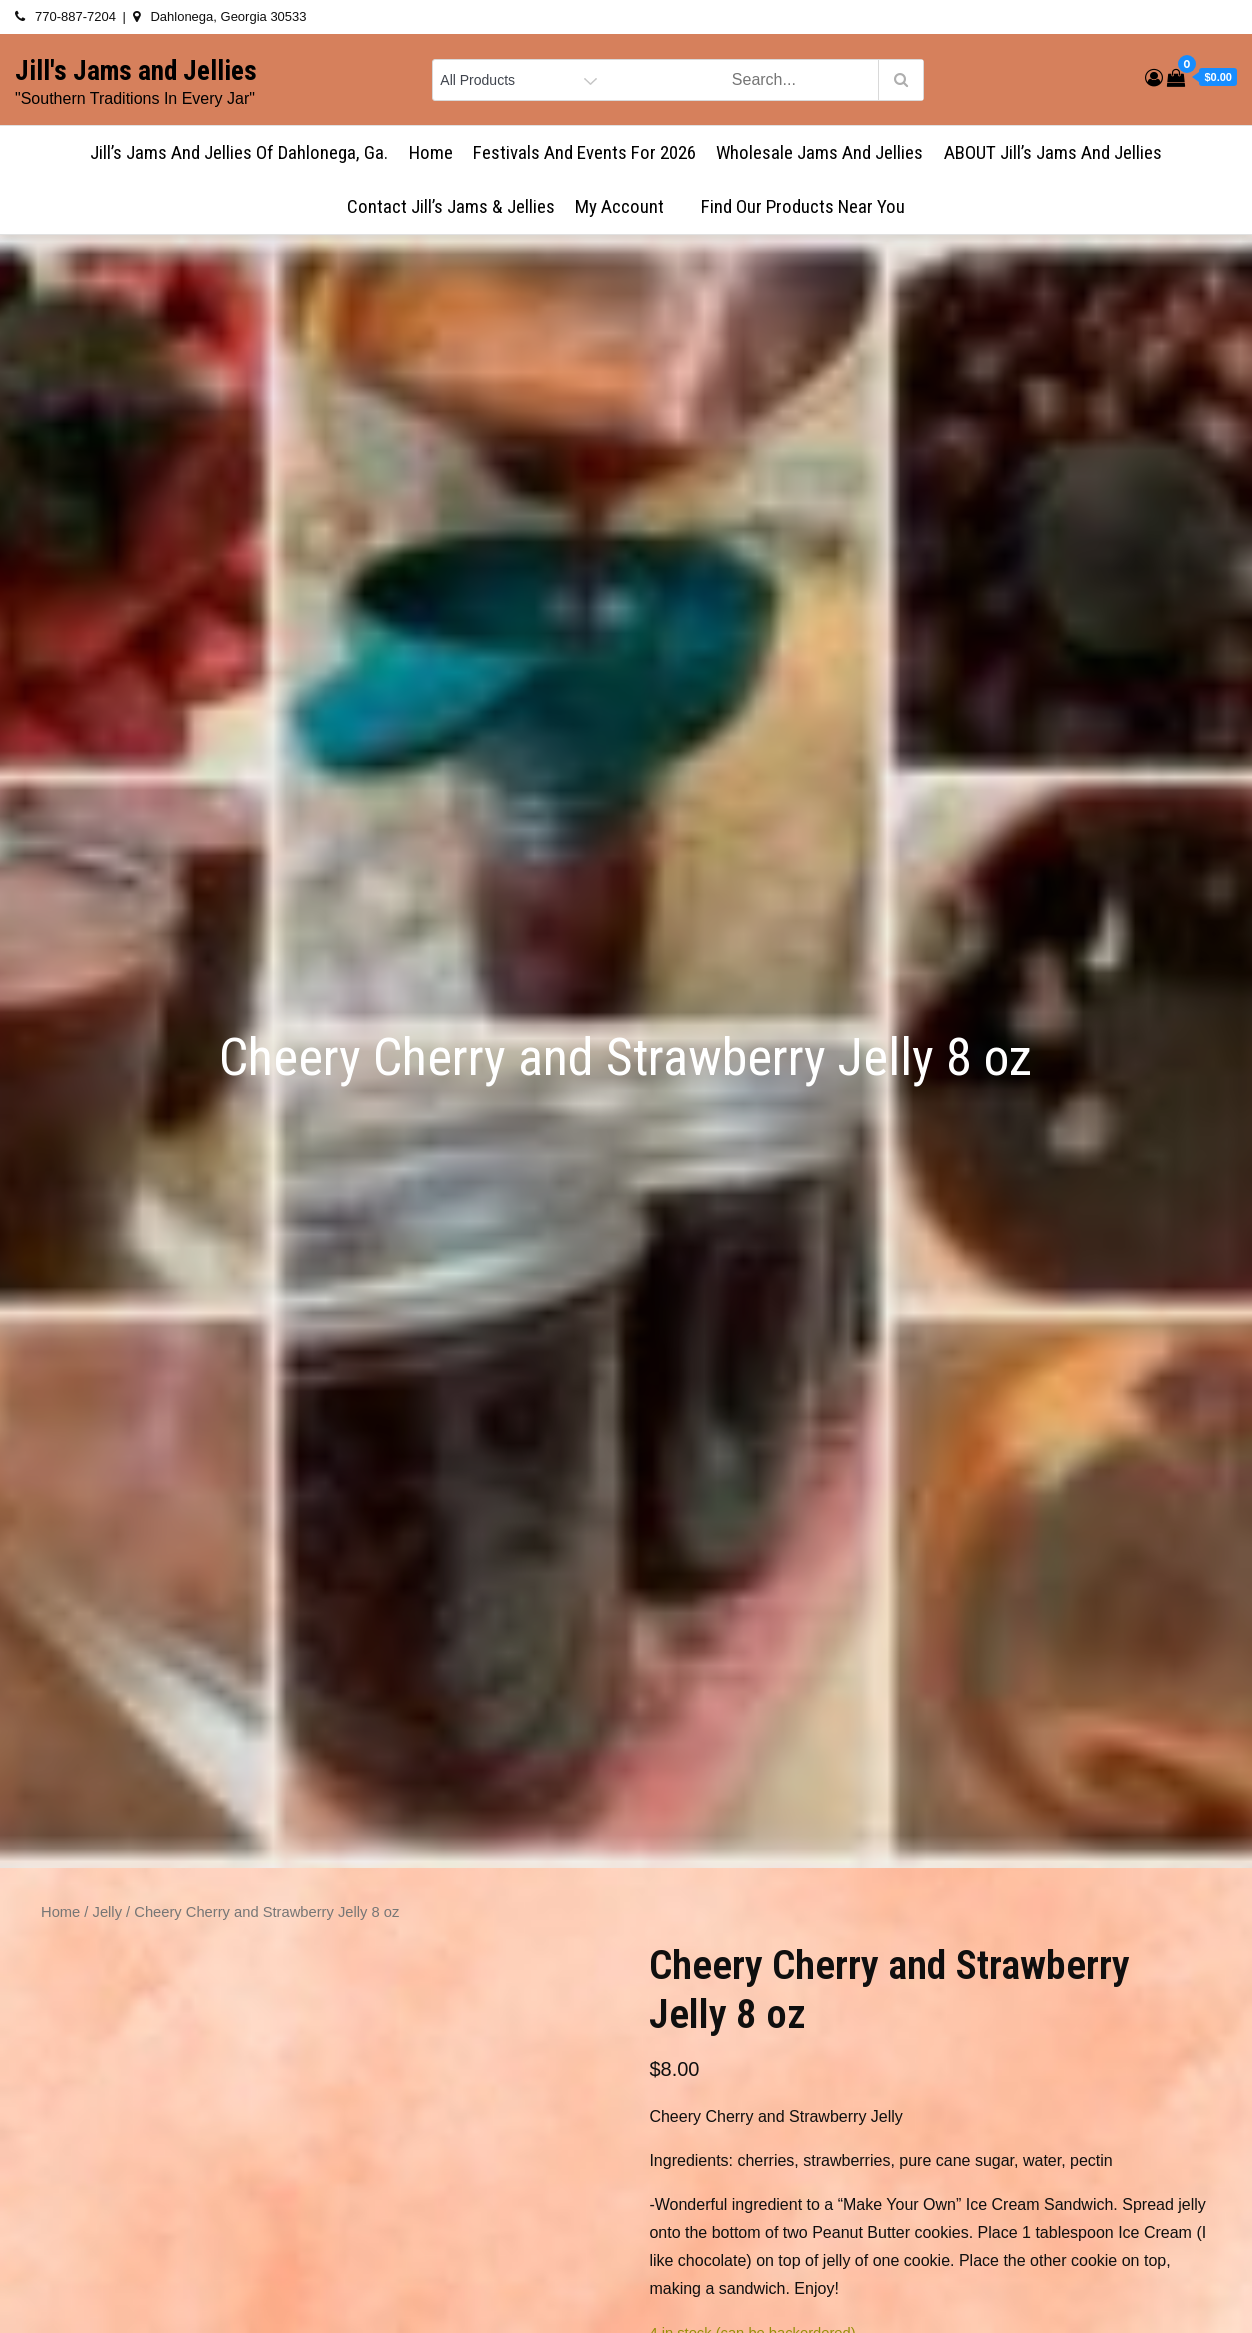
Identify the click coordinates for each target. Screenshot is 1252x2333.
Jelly (107, 1912)
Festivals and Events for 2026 (584, 152)
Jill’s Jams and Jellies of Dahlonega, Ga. (239, 152)
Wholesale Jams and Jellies (819, 152)
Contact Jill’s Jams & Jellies (451, 206)
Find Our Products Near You (803, 206)
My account (628, 206)
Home (431, 152)
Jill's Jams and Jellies (136, 71)
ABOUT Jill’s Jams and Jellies (1053, 152)
